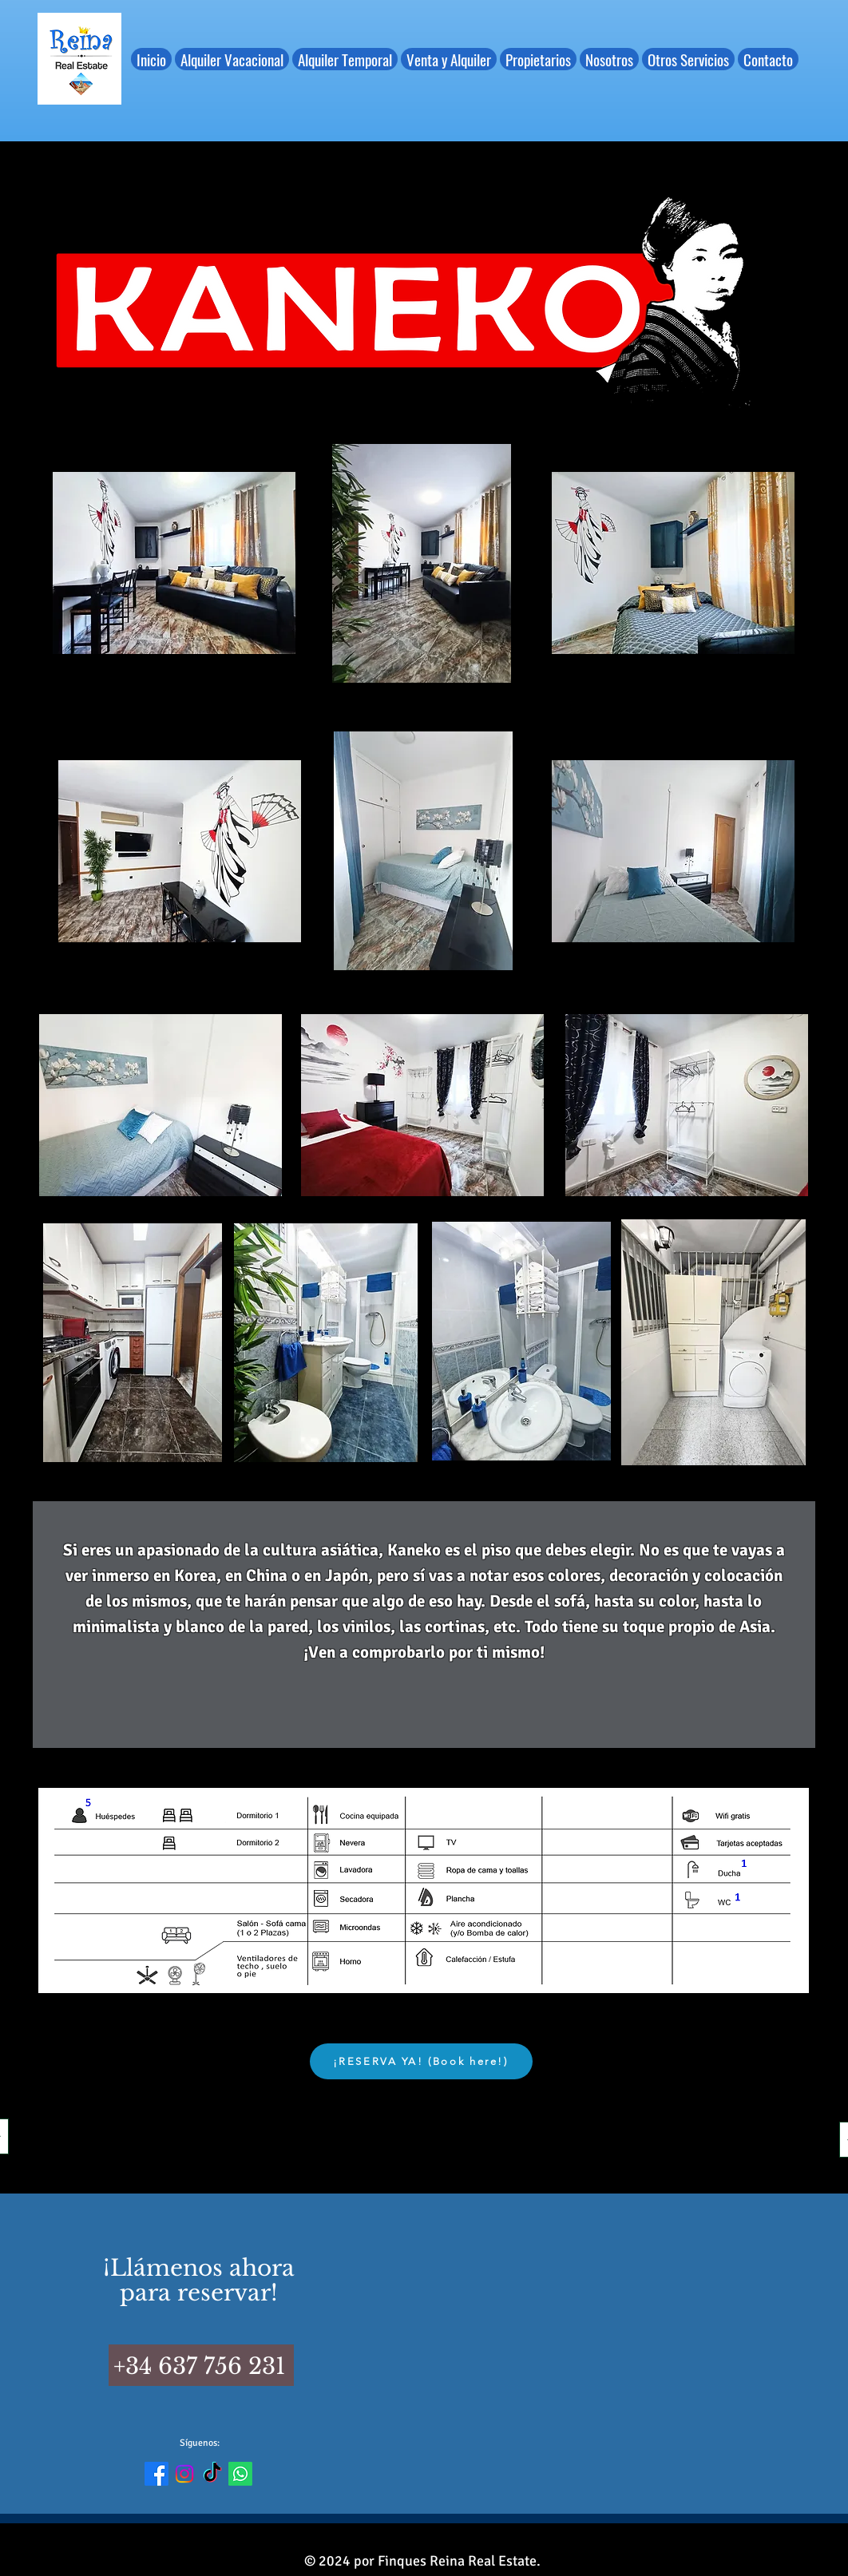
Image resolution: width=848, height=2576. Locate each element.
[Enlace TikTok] (212, 2474)
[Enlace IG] (184, 2474)
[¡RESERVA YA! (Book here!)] (421, 2061)
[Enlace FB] (156, 2474)
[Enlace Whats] (240, 2474)
